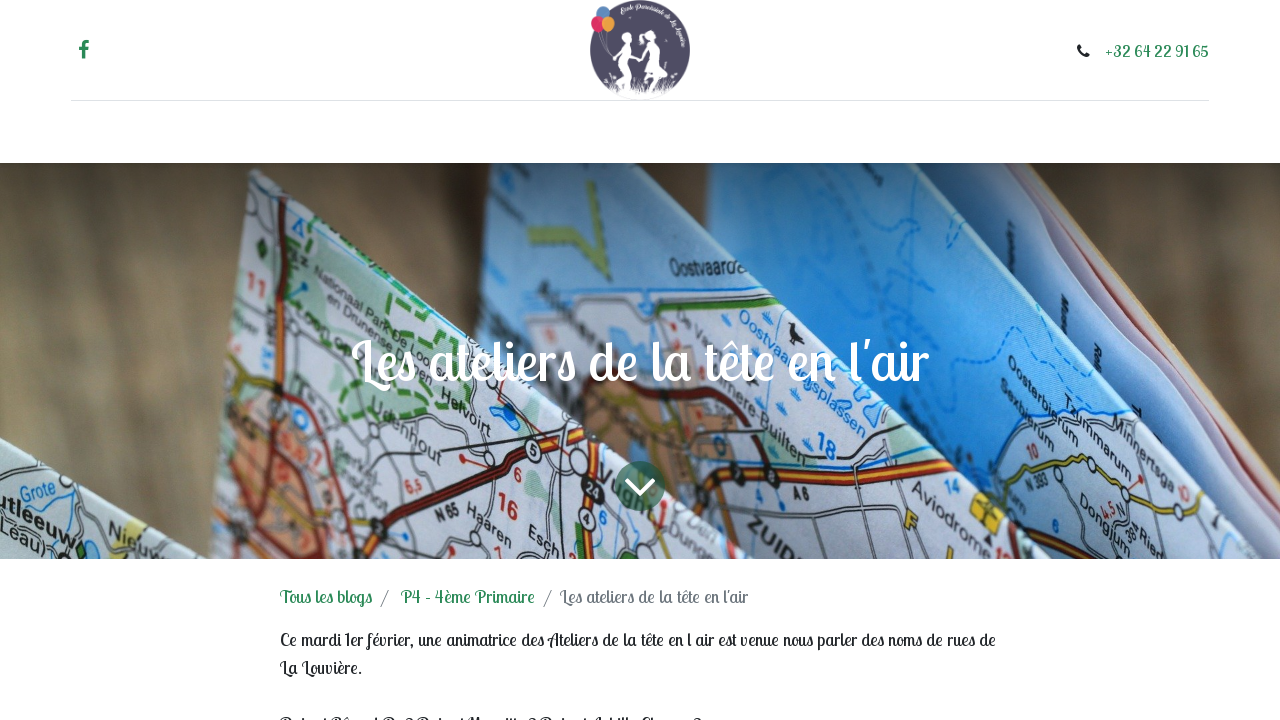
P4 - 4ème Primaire (468, 596)
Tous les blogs (326, 596)
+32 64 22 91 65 (1143, 51)
